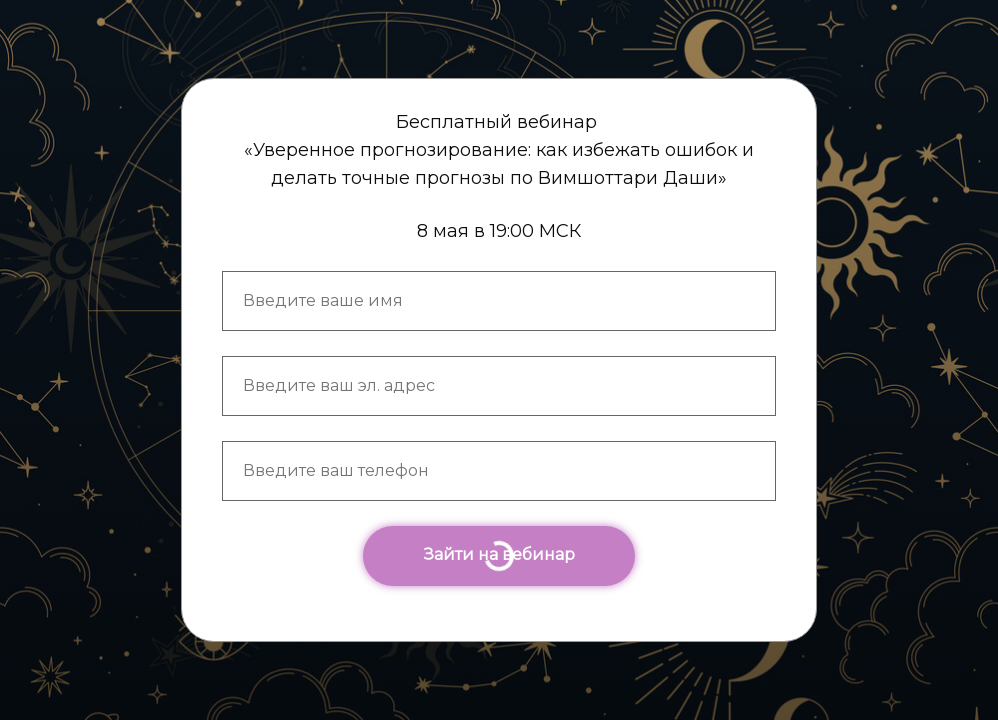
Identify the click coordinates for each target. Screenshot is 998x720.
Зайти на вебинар (499, 554)
